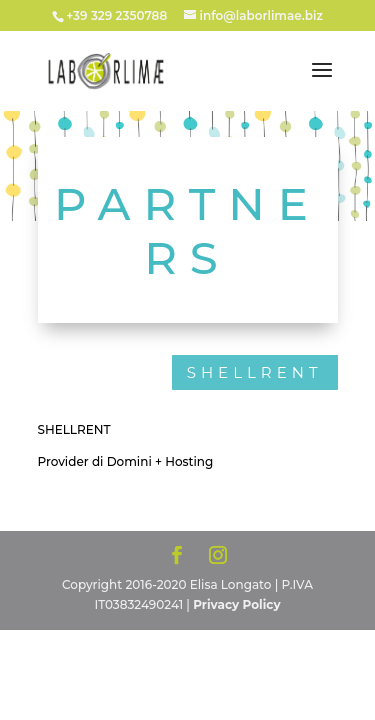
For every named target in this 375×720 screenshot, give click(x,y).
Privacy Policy (236, 604)
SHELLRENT (255, 372)
